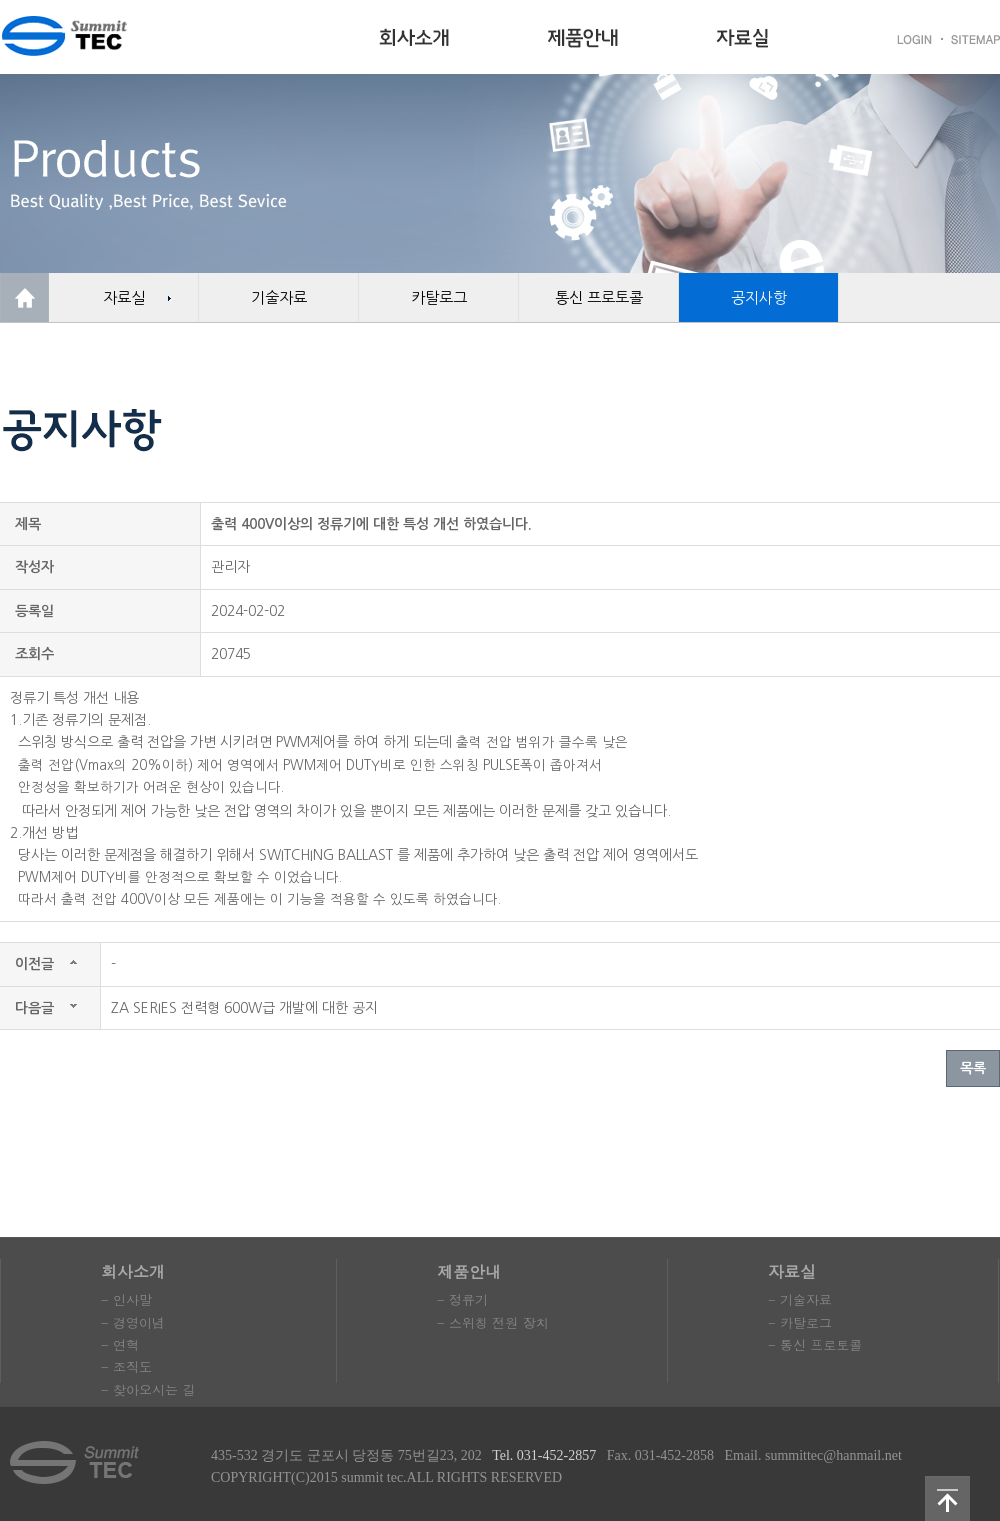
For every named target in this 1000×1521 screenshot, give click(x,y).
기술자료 (279, 297)
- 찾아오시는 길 (148, 1389)
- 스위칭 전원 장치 (493, 1322)
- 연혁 (120, 1344)
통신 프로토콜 (599, 297)
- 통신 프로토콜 (815, 1344)
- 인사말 (126, 1299)
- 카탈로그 (800, 1322)
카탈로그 (439, 297)
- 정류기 (462, 1299)
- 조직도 (126, 1366)
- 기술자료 (800, 1299)
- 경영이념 (133, 1322)
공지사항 (759, 297)
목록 (973, 1068)
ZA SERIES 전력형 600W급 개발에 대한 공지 (244, 1008)
